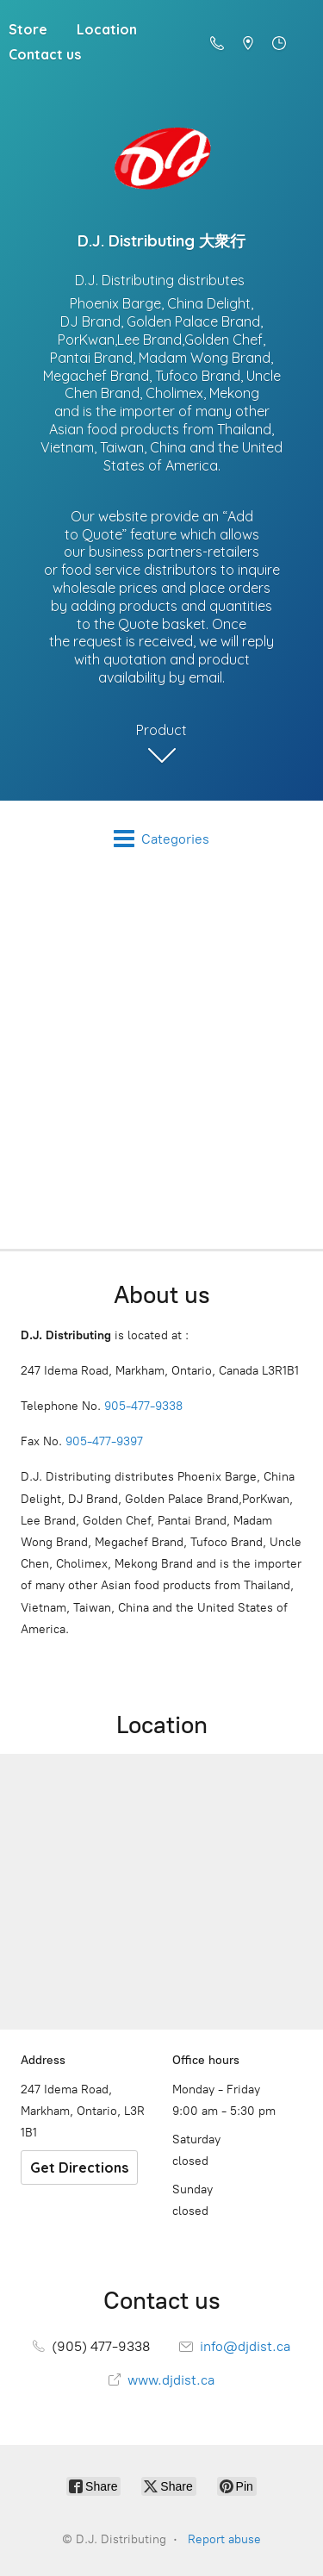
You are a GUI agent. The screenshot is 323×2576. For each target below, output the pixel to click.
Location (107, 29)
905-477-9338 (143, 1406)
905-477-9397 (104, 1441)
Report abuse (224, 2539)
